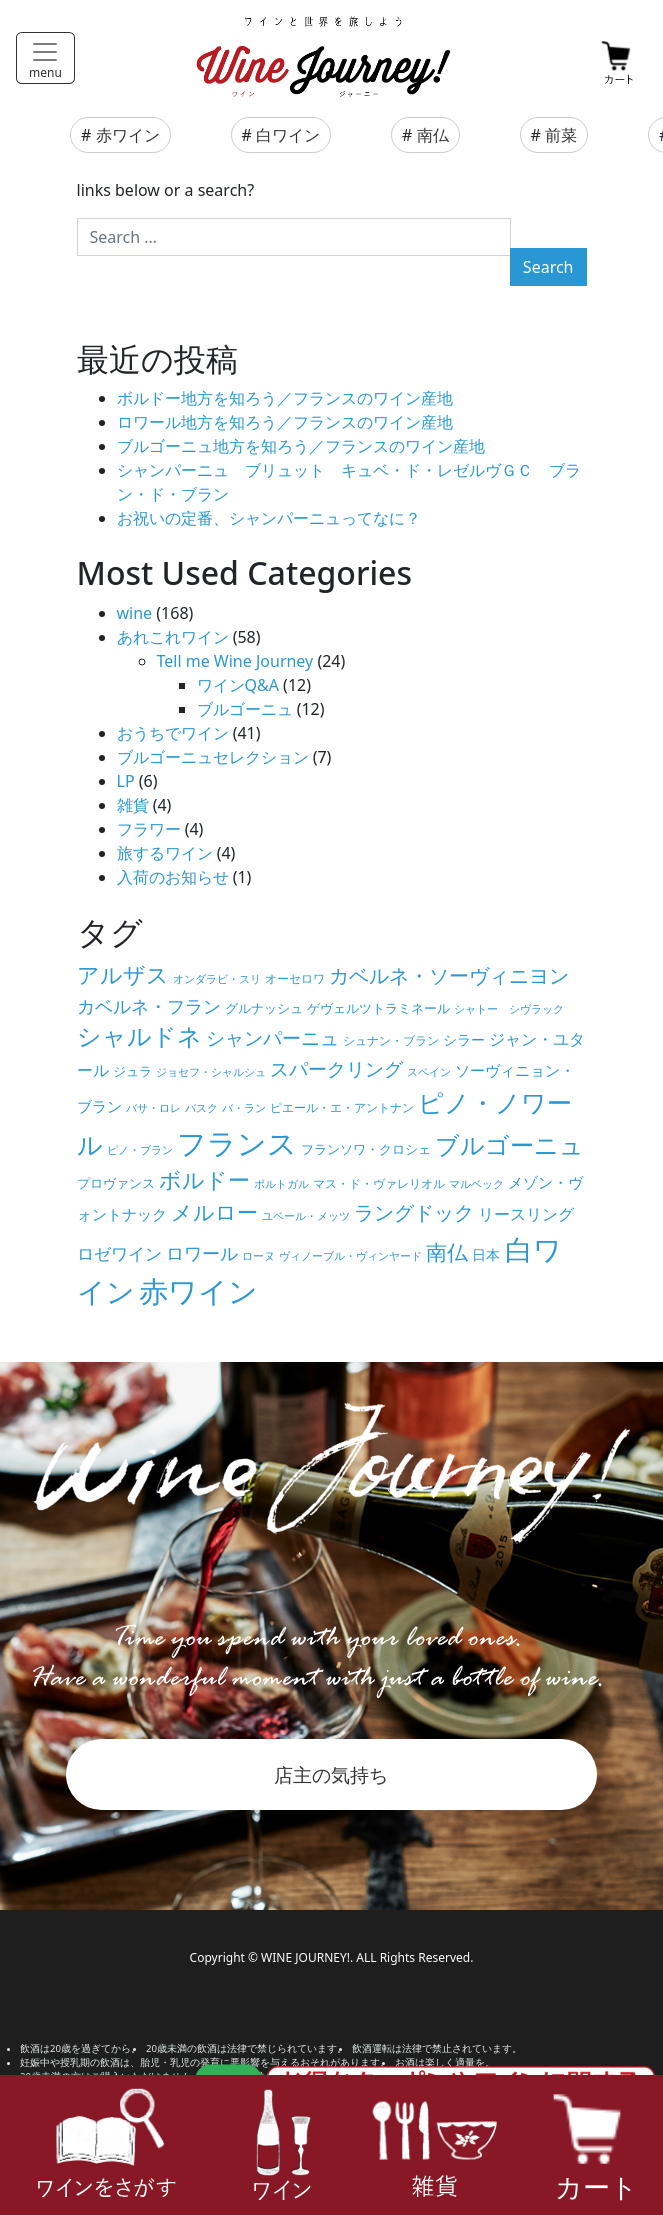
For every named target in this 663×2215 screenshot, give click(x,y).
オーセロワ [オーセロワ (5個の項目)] (295, 978)
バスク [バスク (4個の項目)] (201, 1108)
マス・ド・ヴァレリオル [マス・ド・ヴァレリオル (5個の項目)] (379, 1183)
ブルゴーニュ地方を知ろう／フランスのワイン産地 (301, 446)
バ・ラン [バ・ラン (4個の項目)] (244, 1108)
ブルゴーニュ (245, 709)
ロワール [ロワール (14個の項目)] (202, 1252)
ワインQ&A (238, 685)
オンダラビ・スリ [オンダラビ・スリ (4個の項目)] (217, 979)
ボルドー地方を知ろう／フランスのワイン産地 (285, 398)
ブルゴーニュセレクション (213, 757)
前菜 (561, 135)
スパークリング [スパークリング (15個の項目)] (336, 1068)
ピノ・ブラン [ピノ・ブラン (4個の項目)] (140, 1150)
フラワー (149, 829)
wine (135, 613)
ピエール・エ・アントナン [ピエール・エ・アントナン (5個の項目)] (342, 1107)
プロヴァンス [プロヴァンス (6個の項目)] (116, 1183)
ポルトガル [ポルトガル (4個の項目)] (281, 1184)
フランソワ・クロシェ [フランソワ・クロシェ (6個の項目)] (366, 1149)
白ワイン (288, 135)
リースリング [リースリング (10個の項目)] (526, 1214)
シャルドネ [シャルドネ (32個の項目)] (139, 1036)
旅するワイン (165, 853)
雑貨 (133, 805)
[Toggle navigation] (45, 58)
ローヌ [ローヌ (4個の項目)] (258, 1256)
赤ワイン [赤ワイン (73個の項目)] (198, 1291)
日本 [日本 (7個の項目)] (486, 1254)
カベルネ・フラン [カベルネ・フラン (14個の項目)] (149, 1005)
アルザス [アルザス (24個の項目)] (123, 974)
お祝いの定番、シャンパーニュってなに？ (269, 518)
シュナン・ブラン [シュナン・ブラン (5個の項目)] (391, 1040)
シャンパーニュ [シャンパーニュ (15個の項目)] (272, 1037)
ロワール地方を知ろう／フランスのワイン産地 (285, 422)
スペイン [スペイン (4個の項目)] (429, 1072)
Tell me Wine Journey (235, 661)
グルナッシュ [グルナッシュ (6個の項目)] (264, 1008)
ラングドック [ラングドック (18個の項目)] (414, 1212)
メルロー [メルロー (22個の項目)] (214, 1211)
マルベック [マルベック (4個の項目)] (476, 1184)
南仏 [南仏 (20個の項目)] (447, 1252)
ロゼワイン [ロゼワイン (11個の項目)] (119, 1253)
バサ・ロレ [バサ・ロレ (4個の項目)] (153, 1108)
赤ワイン (128, 135)
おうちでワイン (173, 733)
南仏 (433, 135)
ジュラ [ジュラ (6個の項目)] (132, 1071)
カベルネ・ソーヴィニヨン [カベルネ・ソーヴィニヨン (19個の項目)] (449, 975)
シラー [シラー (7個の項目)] (464, 1039)
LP (126, 781)
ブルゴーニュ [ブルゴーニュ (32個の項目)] (509, 1145)
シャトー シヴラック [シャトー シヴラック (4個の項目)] (509, 1009)
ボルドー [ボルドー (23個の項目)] (204, 1179)
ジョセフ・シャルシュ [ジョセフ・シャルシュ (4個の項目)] (211, 1072)
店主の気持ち (331, 1774)
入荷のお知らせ (173, 877)
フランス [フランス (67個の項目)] (237, 1142)
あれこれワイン (173, 637)
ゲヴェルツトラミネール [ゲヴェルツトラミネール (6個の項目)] (378, 1008)
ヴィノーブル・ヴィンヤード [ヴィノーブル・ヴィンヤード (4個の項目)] (350, 1256)
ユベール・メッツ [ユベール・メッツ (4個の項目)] (306, 1216)
